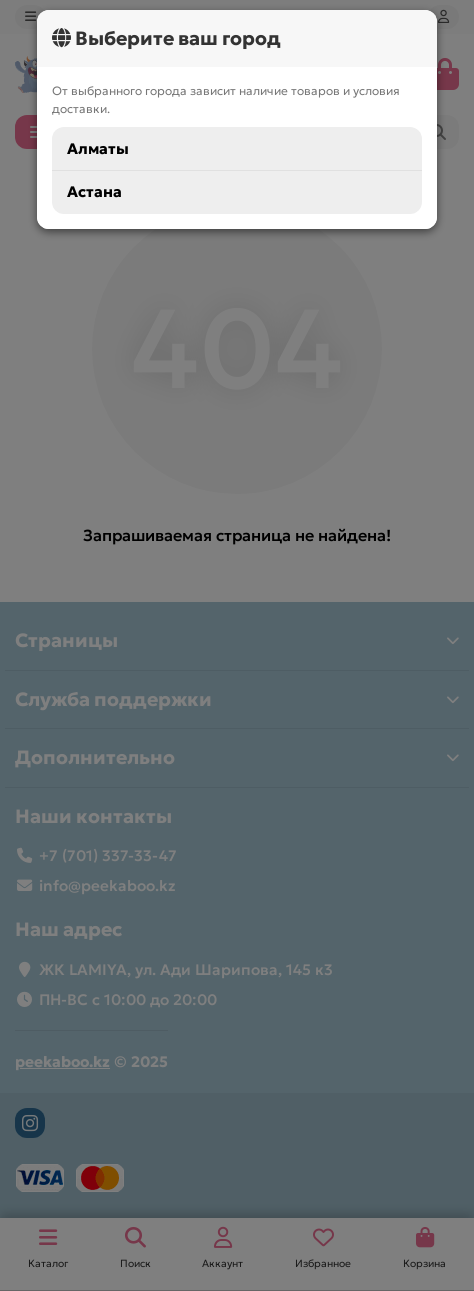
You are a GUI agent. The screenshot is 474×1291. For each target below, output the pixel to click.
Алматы (98, 148)
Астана (94, 191)
